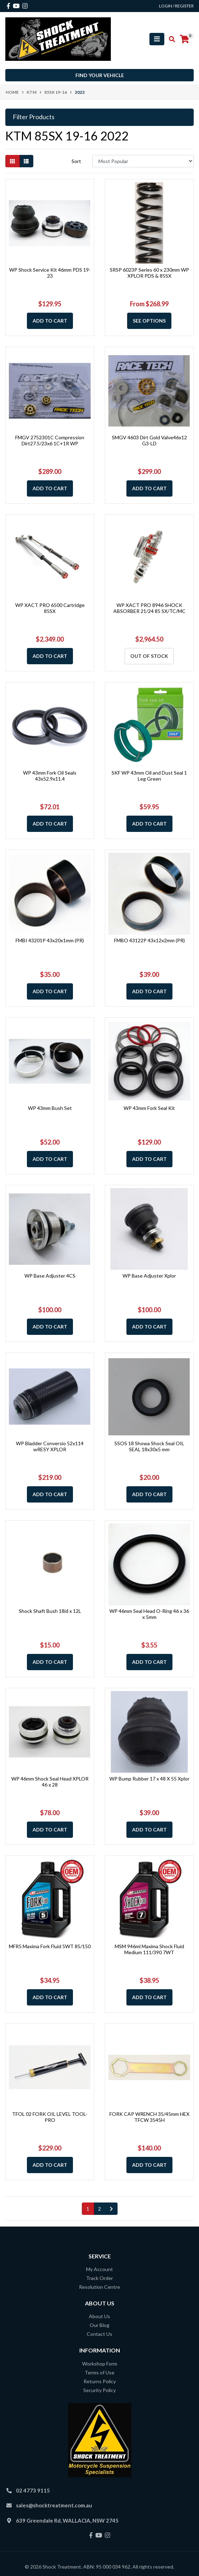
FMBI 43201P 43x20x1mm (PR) (50, 940)
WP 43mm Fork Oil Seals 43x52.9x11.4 (49, 776)
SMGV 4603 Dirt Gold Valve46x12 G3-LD (149, 440)
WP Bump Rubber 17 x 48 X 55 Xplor (149, 1779)
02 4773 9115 (33, 2490)
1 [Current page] (87, 2209)
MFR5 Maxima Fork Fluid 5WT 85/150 (50, 1946)
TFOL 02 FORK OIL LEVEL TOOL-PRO (49, 2117)
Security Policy (99, 2390)
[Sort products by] (143, 161)
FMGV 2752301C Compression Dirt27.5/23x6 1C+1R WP (49, 440)
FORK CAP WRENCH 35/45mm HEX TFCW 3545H (149, 2117)
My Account (99, 2269)
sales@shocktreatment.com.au (54, 2505)
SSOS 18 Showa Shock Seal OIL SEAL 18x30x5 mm (149, 1446)
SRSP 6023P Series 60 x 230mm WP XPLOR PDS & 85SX (149, 273)
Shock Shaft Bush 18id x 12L (50, 1611)
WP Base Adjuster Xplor (149, 1276)
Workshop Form (99, 2364)
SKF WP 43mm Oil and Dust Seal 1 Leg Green (149, 776)
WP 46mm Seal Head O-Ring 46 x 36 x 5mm (149, 1614)
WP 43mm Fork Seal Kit (149, 1108)
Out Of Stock (149, 656)
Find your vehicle (99, 75)
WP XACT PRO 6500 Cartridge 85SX (50, 608)
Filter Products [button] (34, 117)
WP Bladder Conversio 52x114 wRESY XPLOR (50, 1446)
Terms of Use (99, 2372)
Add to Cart (50, 321)
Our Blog (99, 2325)
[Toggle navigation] (156, 39)
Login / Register (176, 5)
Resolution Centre (99, 2287)
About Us (99, 2316)
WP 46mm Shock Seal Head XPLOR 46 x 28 (50, 1782)
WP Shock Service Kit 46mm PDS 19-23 (50, 273)
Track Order (99, 2278)
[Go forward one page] (111, 2208)
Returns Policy (100, 2381)
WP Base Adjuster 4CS (49, 1276)
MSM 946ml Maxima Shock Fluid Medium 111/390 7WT (149, 1949)
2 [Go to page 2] (99, 2209)
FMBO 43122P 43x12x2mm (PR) (149, 940)
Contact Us (99, 2334)
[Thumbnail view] (12, 161)
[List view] (26, 161)
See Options (149, 321)
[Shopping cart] (184, 39)
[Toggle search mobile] (169, 39)
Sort (76, 161)
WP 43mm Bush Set (50, 1108)
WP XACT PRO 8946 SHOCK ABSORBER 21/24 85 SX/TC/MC (149, 608)
